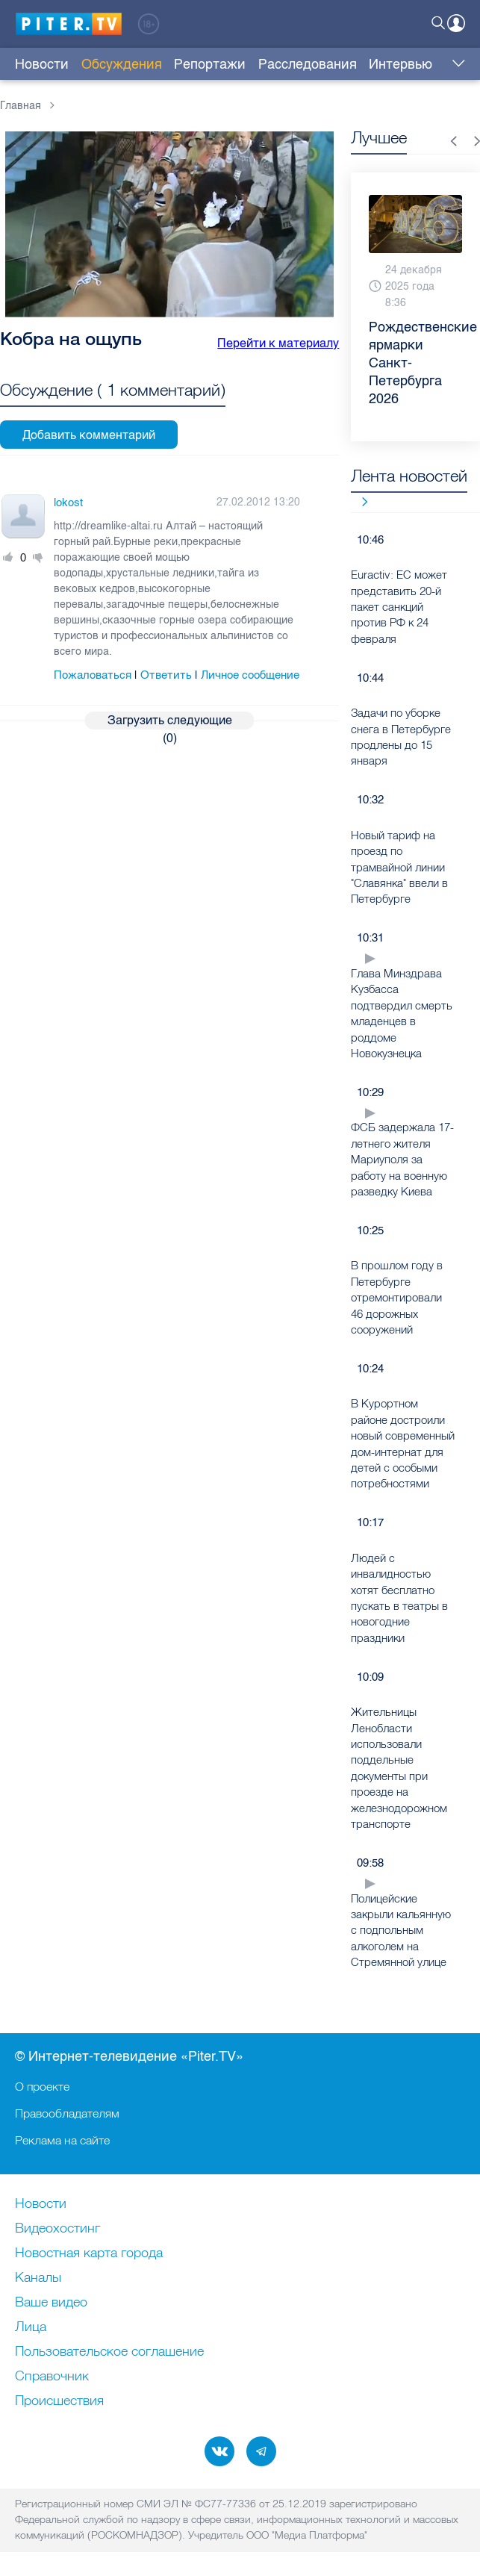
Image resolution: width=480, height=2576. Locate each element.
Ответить (166, 675)
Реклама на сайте (62, 2140)
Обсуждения (121, 64)
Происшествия (59, 2401)
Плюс (8, 557)
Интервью (400, 64)
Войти (456, 23)
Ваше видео (51, 2302)
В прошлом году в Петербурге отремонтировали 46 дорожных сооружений (397, 1297)
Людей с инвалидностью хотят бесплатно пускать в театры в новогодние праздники (399, 1598)
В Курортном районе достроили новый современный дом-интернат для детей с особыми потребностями (403, 1443)
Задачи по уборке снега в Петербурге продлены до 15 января (401, 737)
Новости (42, 64)
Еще (455, 64)
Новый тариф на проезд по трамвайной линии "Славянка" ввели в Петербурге (399, 867)
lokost (68, 502)
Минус (38, 557)
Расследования (307, 64)
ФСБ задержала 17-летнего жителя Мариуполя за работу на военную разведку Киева (402, 1159)
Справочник (52, 2376)
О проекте (42, 2086)
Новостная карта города (89, 2253)
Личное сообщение (250, 675)
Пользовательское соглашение (109, 2352)
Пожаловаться (92, 675)
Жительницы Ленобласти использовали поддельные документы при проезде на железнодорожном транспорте (399, 1768)
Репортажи (210, 64)
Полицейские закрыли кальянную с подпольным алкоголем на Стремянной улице (401, 1930)
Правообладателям (67, 2113)
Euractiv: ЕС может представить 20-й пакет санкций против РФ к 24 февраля (399, 606)
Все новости (359, 501)
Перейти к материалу (278, 343)
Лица (30, 2327)
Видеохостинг (57, 2228)
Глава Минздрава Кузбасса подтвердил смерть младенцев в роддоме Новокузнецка (401, 1013)
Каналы (38, 2278)
